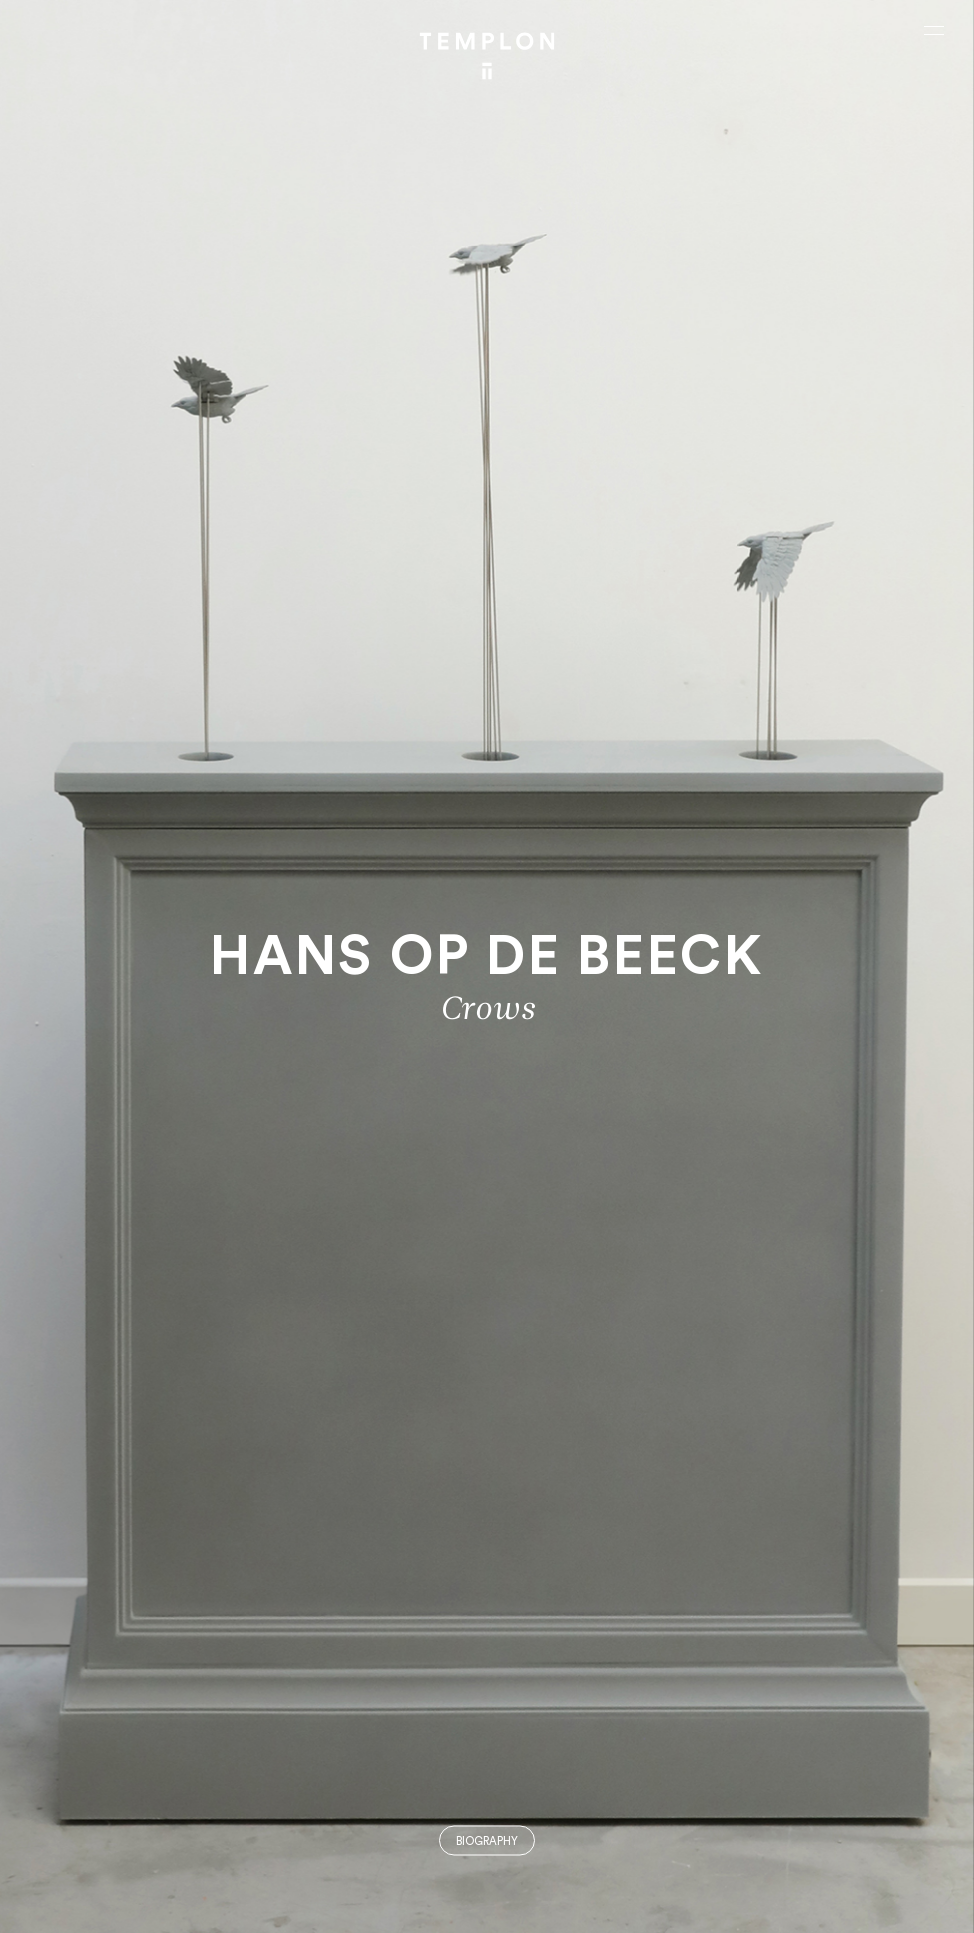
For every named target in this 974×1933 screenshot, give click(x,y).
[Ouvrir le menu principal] (934, 30)
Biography (487, 1841)
